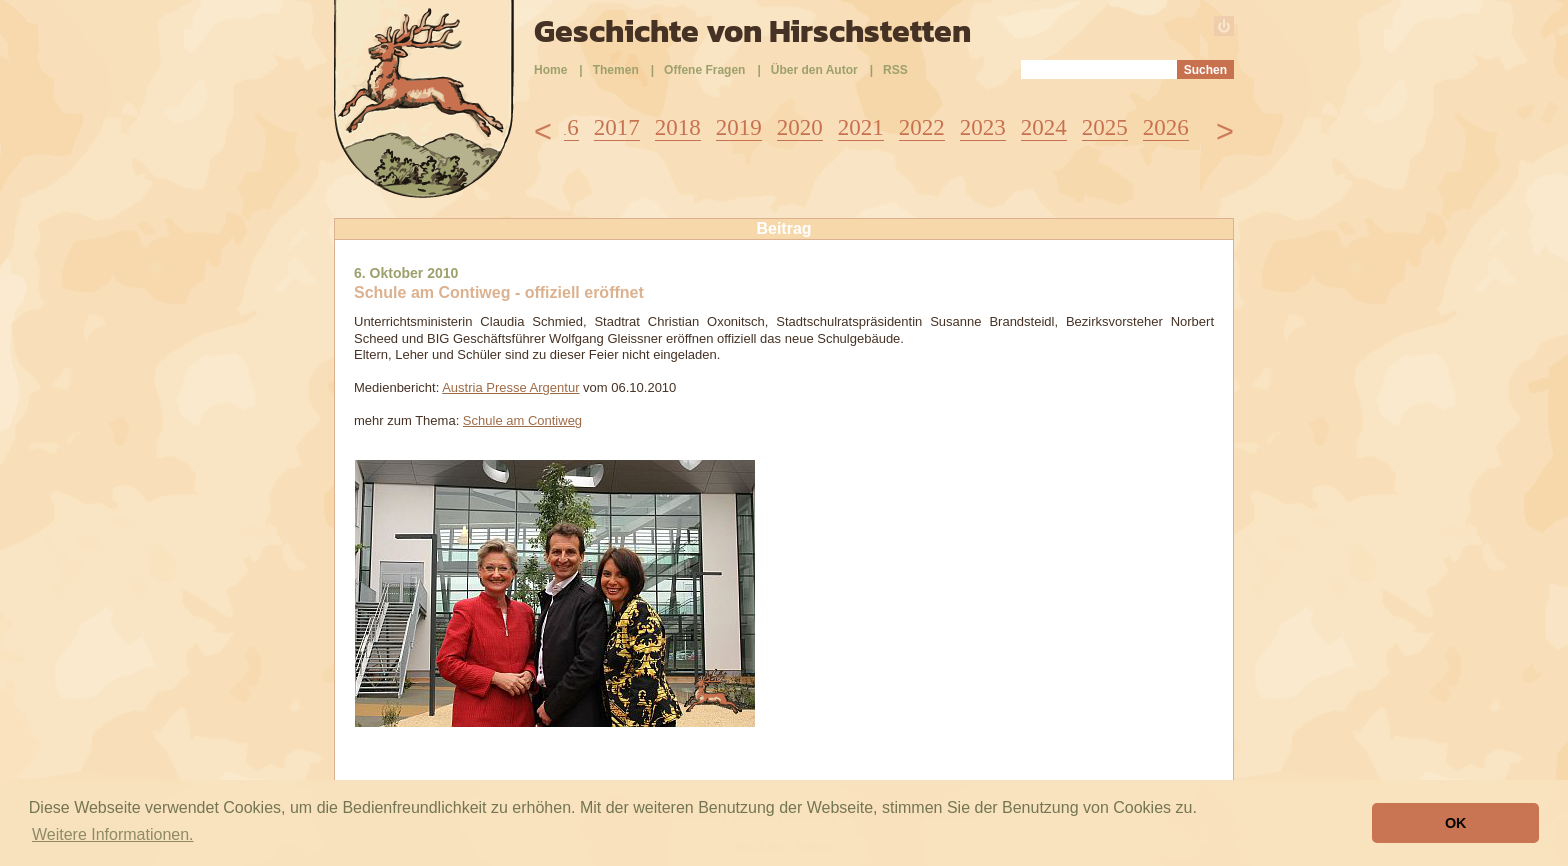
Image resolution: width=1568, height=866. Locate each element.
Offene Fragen (704, 70)
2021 (861, 127)
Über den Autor (814, 70)
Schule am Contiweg (522, 420)
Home (550, 70)
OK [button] (1456, 823)
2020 (800, 127)
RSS (895, 70)
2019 (739, 127)
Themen (616, 70)
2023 (983, 127)
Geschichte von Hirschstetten (752, 31)
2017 (617, 127)
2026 (1166, 127)
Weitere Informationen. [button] (113, 834)
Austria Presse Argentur (510, 387)
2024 (1044, 127)
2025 (1105, 127)
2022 (922, 127)
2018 (678, 127)
